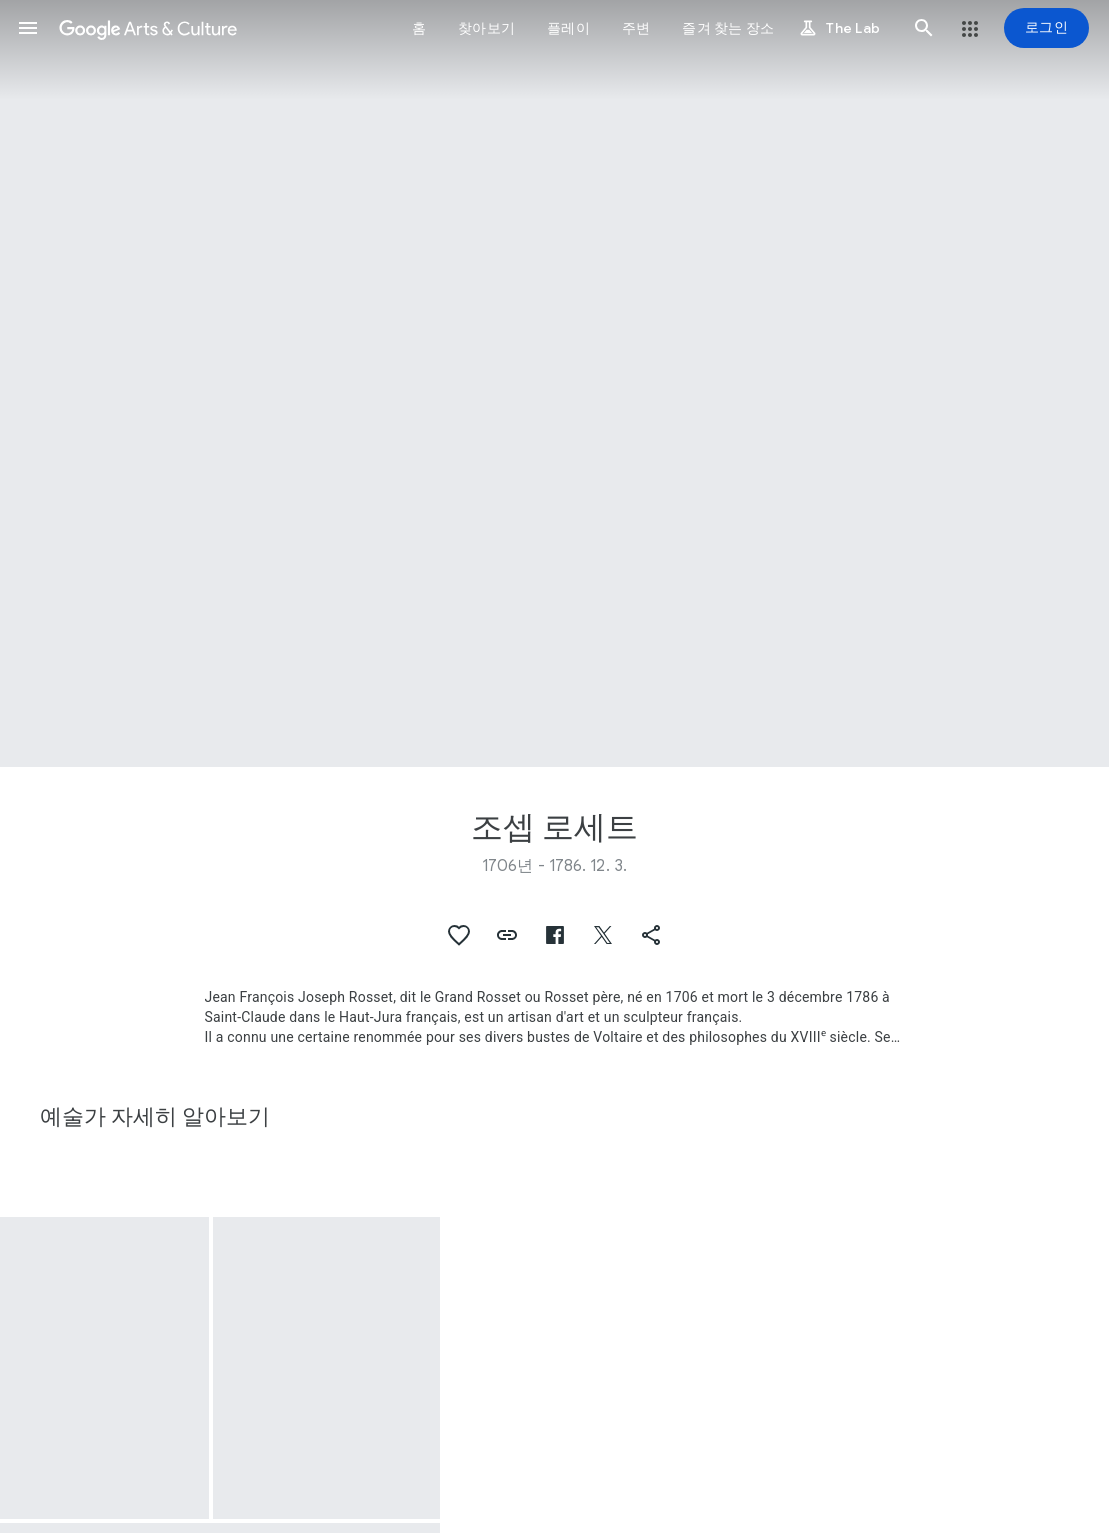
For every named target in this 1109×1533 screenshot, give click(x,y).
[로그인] (1046, 28)
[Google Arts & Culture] (148, 28)
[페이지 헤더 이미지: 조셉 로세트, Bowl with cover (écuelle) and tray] (554, 383)
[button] (28, 28)
